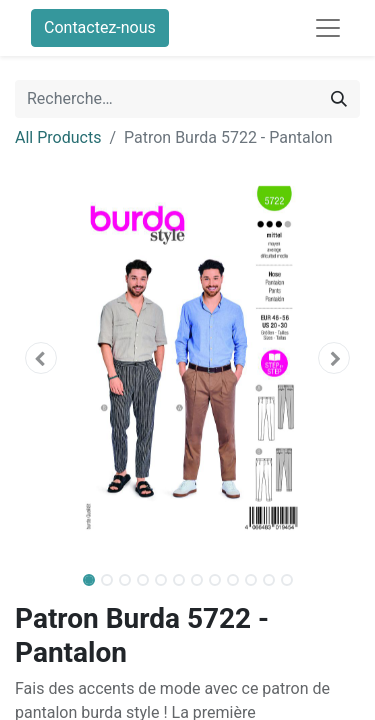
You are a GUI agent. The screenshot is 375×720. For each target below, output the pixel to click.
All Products (58, 137)
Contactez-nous (100, 27)
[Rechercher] (339, 99)
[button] (41, 358)
